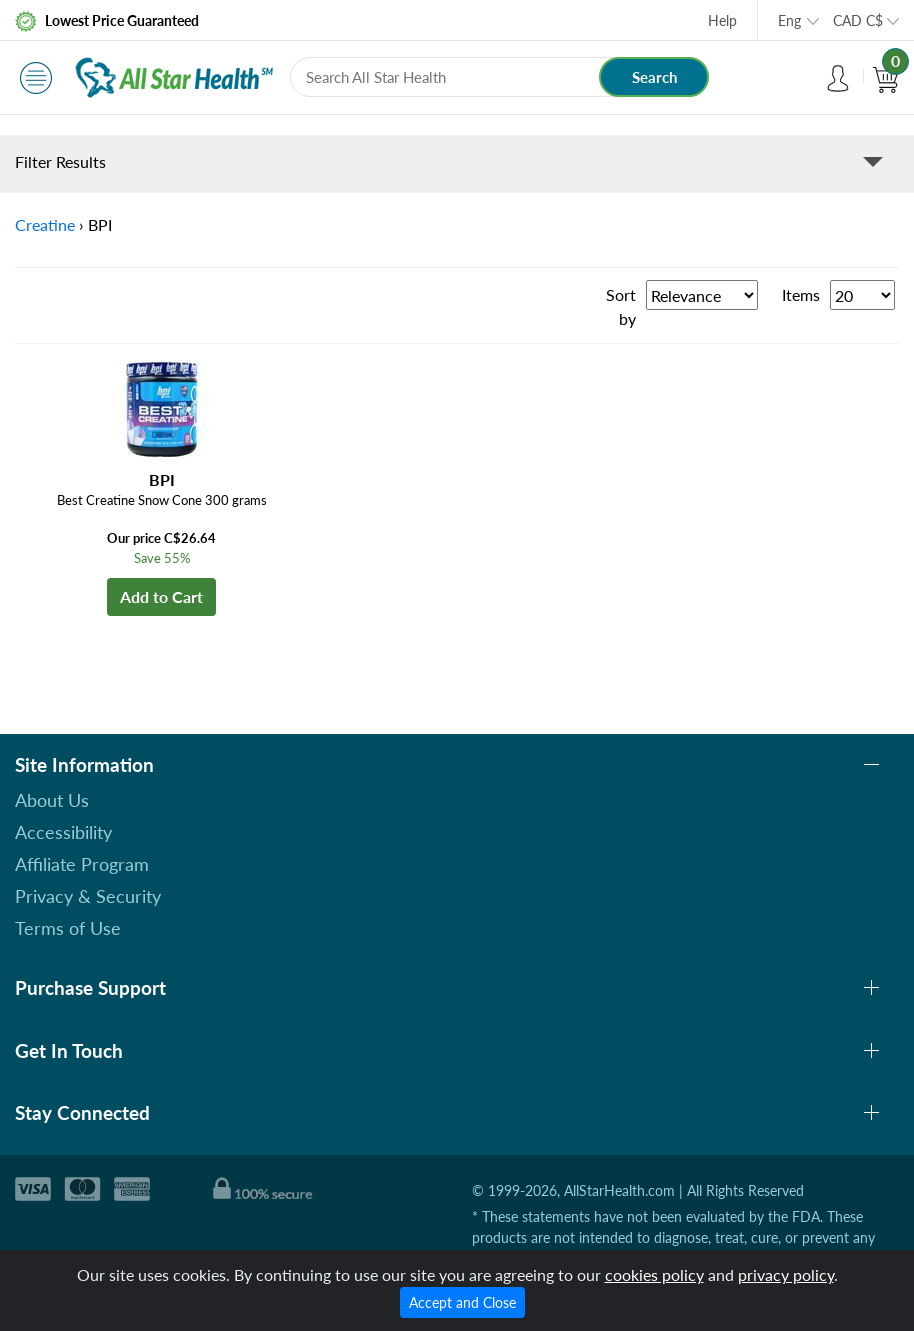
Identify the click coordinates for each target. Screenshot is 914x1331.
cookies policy (654, 1274)
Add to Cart (161, 596)
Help (722, 20)
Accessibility (63, 832)
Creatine (45, 224)
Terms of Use (68, 928)
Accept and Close (462, 1302)
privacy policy (786, 1274)
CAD (858, 20)
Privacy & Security (88, 896)
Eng (789, 20)
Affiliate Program (82, 864)
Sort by (621, 306)
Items (801, 294)
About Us (52, 800)
